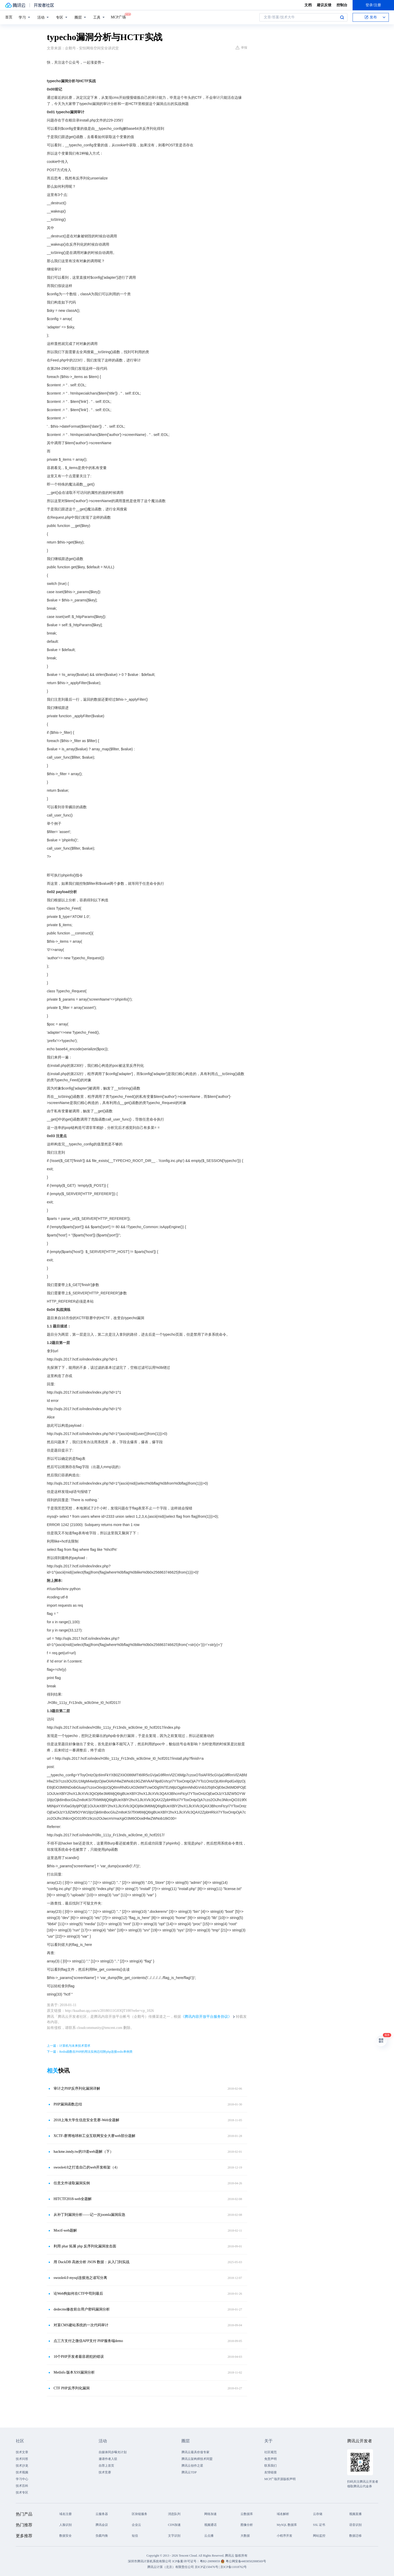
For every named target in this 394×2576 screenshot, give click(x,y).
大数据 (245, 2535)
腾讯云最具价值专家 (195, 2452)
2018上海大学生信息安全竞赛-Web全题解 (86, 2120)
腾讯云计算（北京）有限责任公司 (170, 2567)
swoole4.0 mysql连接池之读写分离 (80, 2278)
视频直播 (355, 2514)
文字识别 (174, 2535)
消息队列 (174, 2514)
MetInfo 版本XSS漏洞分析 (74, 2372)
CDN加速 (174, 2525)
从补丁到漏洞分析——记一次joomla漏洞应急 (89, 2215)
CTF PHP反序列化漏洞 (72, 2388)
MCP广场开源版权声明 (280, 2479)
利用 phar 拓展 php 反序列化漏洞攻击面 (85, 2246)
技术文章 (22, 2452)
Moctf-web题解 (65, 2230)
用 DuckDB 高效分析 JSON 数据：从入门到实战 (91, 2262)
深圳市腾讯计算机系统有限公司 (149, 2561)
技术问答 (22, 2459)
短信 (135, 2535)
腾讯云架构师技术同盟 (197, 2459)
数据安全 (65, 2535)
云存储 (317, 2514)
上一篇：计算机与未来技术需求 (68, 2046)
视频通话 (210, 2525)
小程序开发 (284, 2535)
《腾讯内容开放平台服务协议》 (206, 2017)
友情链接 (270, 2472)
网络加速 (210, 2514)
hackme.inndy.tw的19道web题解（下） (83, 2152)
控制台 (342, 5)
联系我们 (270, 2465)
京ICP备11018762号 (233, 2567)
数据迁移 (355, 2535)
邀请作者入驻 (108, 2459)
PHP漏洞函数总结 (68, 2104)
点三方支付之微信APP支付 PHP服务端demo (88, 2341)
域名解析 (283, 2514)
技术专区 (22, 2492)
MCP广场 (118, 16)
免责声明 (270, 2459)
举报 (241, 48)
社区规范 (270, 2452)
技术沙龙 (22, 2465)
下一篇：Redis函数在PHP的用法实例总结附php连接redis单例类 (90, 2051)
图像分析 (246, 2525)
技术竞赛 (105, 2472)
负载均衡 (102, 2535)
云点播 (209, 2535)
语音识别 (355, 2525)
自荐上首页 (106, 2465)
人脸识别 (65, 2525)
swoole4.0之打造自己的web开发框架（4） (87, 2167)
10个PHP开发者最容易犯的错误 (79, 2357)
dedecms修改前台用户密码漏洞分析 (82, 2309)
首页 (8, 17)
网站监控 (319, 2535)
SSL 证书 (319, 2525)
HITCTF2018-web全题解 (73, 2199)
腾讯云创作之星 (192, 2465)
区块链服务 (139, 2514)
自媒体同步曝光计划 (113, 2452)
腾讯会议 (102, 2525)
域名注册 (65, 2514)
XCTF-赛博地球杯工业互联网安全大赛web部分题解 (94, 2136)
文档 (308, 5)
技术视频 (22, 2472)
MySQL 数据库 (287, 2525)
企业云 (136, 2525)
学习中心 (22, 2479)
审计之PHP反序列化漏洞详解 (77, 2088)
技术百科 (22, 2486)
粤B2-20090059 (210, 2561)
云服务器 (102, 2514)
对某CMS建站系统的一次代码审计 (81, 2325)
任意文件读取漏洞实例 (72, 2183)
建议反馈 (324, 5)
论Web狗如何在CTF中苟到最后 (78, 2293)
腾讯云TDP (189, 2472)
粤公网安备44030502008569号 (246, 2561)
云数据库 (246, 2514)
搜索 (342, 17)
